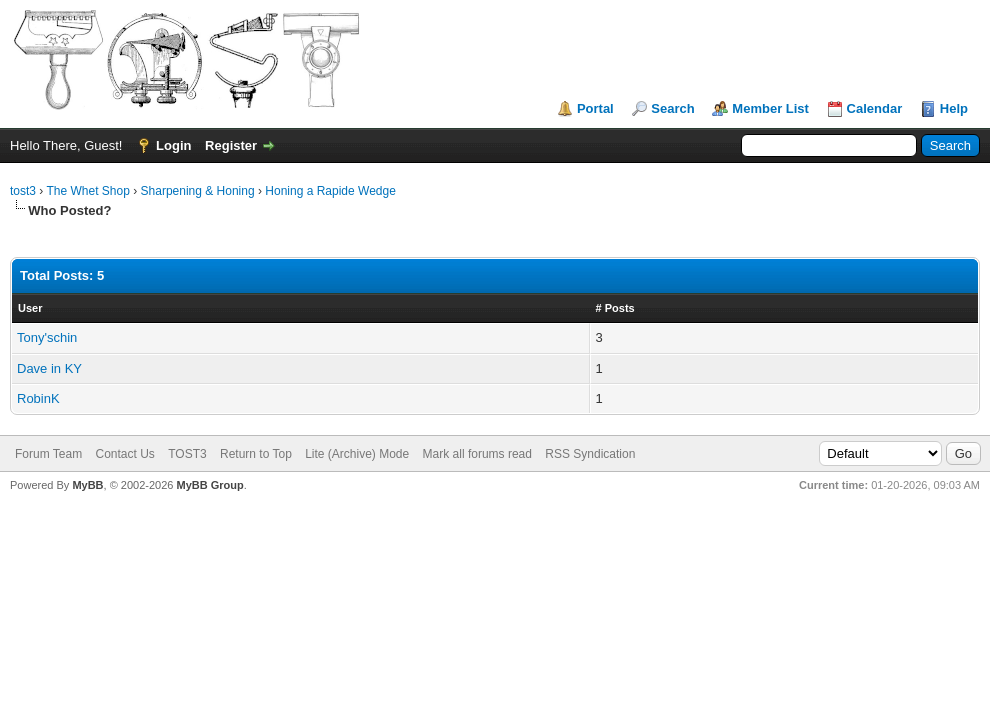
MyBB (87, 485)
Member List (770, 108)
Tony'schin (47, 337)
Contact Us (124, 454)
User (30, 308)
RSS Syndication (590, 454)
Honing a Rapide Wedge (330, 191)
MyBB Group (209, 485)
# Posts (615, 308)
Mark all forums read (477, 454)
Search (672, 108)
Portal (595, 108)
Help (954, 108)
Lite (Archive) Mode (357, 454)
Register (231, 145)
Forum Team (48, 454)
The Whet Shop (87, 191)
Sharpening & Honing (198, 191)
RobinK (38, 398)
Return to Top (256, 454)
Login (173, 145)
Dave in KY (49, 368)
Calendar (875, 108)
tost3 (23, 191)
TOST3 (187, 454)
